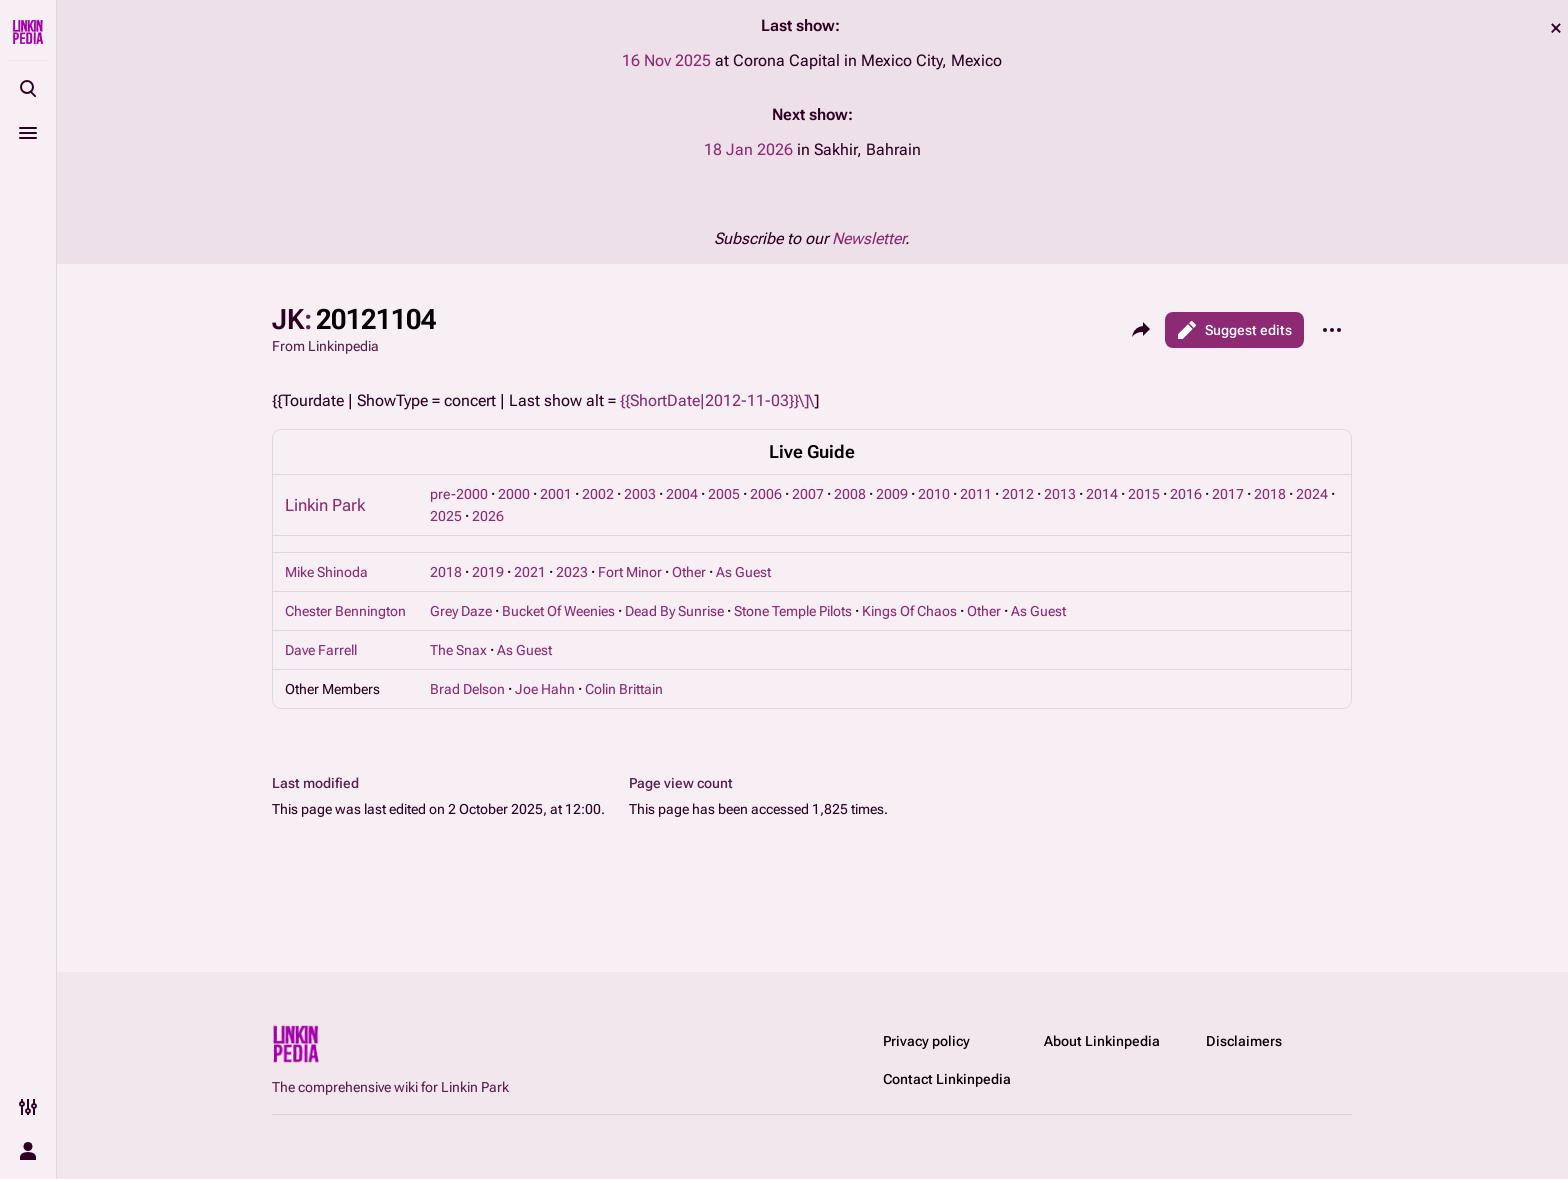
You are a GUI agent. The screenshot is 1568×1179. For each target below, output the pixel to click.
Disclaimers (1244, 1041)
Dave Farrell (321, 650)
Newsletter (868, 238)
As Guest (743, 572)
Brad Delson (467, 689)
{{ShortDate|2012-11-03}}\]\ (717, 400)
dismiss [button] (1556, 28)
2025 (446, 516)
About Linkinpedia (1102, 1041)
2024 (1312, 494)
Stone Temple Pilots (793, 611)
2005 (724, 494)
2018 (1270, 494)
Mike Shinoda (326, 572)
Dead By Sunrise (674, 611)
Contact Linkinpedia (947, 1079)
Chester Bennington (345, 611)
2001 (556, 494)
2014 (1102, 494)
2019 (488, 572)
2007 (808, 494)
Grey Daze (461, 611)
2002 (598, 494)
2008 (850, 494)
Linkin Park (325, 505)
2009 (892, 494)
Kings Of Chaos (909, 611)
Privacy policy (926, 1041)
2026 (488, 516)
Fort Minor (630, 572)
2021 (530, 572)
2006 (766, 494)
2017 (1228, 494)
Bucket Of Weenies (558, 611)
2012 (1018, 494)
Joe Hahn (545, 689)
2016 (1186, 494)
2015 (1144, 494)
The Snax (458, 650)
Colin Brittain (624, 689)
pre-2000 (459, 494)
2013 (1060, 494)
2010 (934, 494)
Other (689, 572)
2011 (976, 494)
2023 (572, 572)
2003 (640, 494)
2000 (514, 494)
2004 (682, 494)
